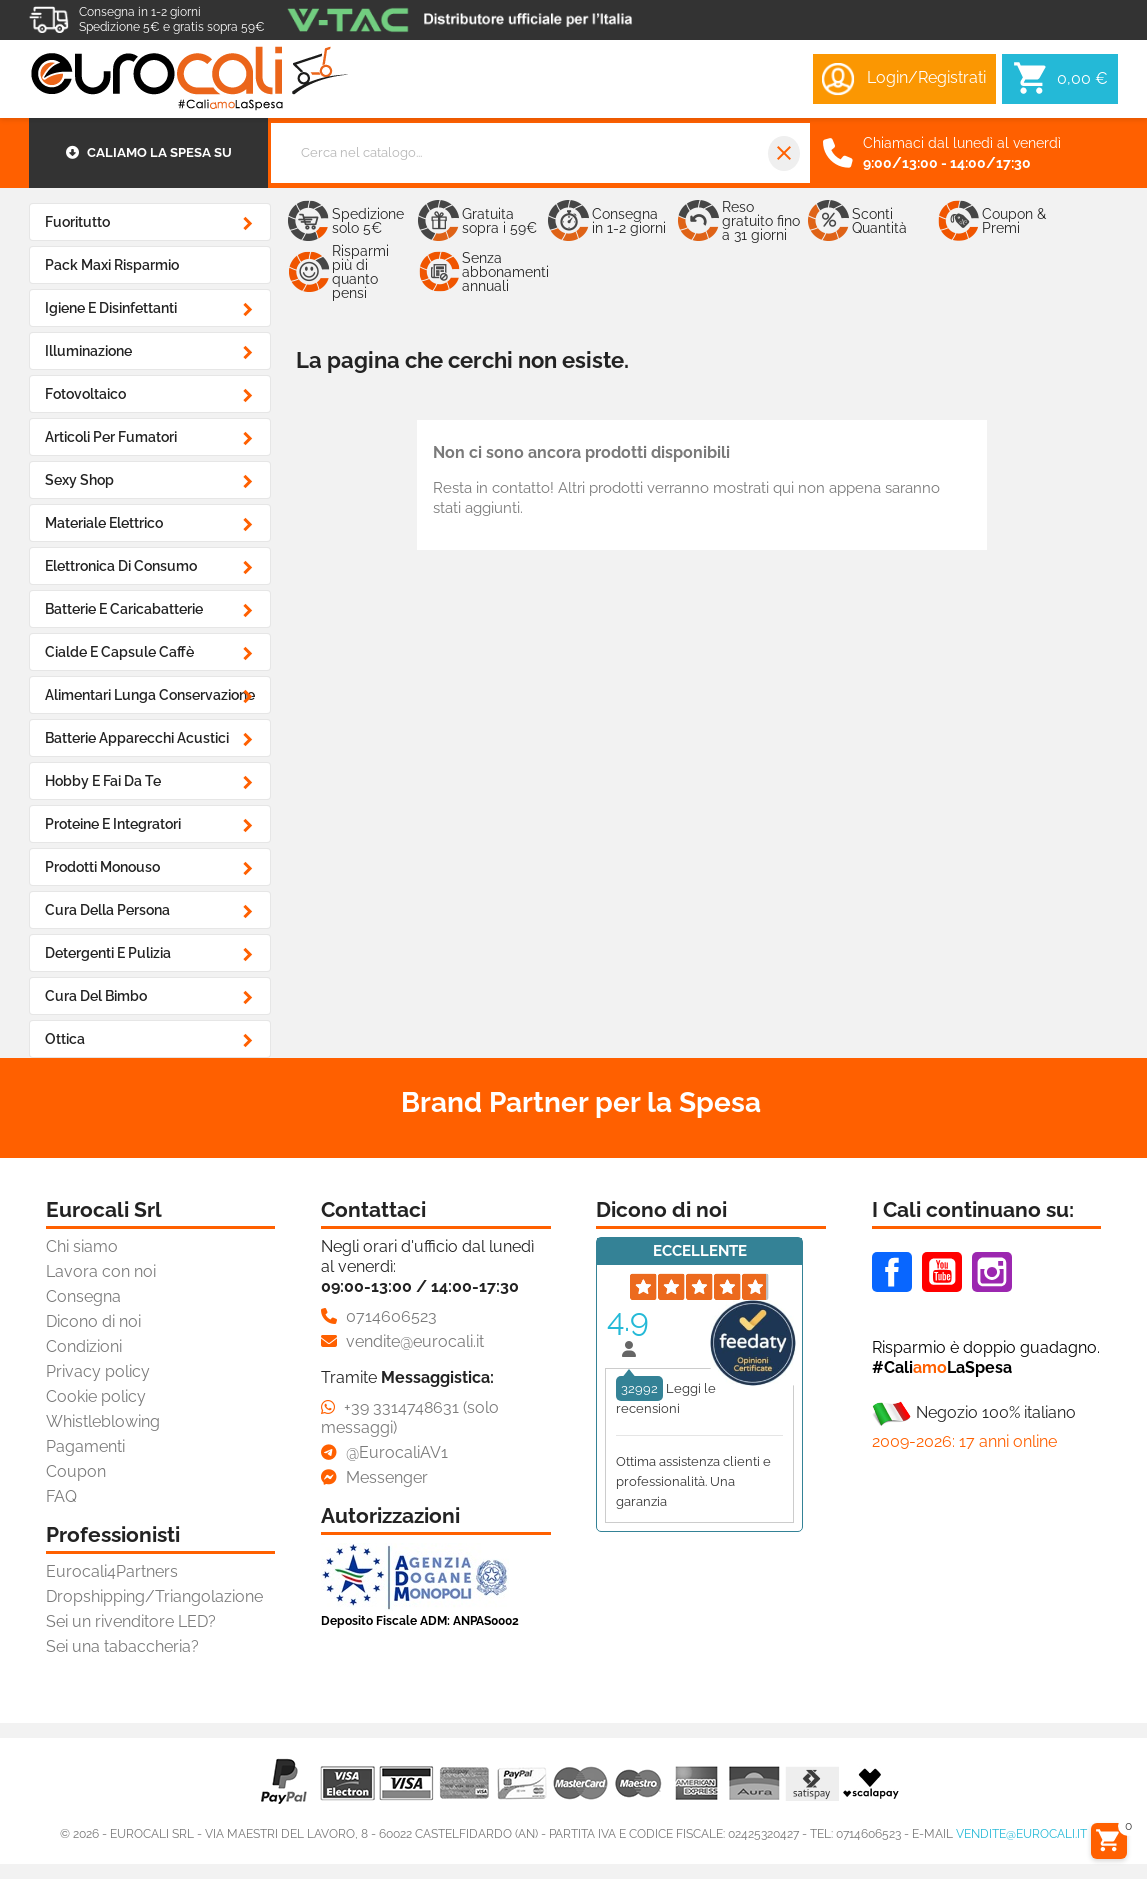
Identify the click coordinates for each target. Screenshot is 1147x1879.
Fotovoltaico (85, 394)
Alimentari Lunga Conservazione (150, 695)
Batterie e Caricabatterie (124, 609)
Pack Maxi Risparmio (112, 265)
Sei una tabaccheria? (122, 1646)
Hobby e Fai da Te (103, 781)
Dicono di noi (93, 1321)
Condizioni (84, 1346)
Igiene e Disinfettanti (111, 308)
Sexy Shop (79, 480)
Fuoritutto (77, 222)
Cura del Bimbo (96, 996)
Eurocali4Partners (112, 1571)
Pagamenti (85, 1446)
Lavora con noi (101, 1271)
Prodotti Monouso (102, 867)
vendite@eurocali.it (1021, 1834)
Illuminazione (88, 351)
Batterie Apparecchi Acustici (137, 738)
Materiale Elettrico (104, 523)
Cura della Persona (107, 910)
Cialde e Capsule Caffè (119, 652)
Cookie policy (96, 1396)
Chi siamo (82, 1246)
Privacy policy (98, 1371)
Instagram (992, 1272)
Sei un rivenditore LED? (131, 1621)
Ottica (65, 1039)
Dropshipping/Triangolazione (154, 1596)
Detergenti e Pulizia (108, 953)
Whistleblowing (103, 1421)
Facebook (892, 1272)
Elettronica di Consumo (121, 566)
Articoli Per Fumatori (111, 437)
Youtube (942, 1272)
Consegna (83, 1296)
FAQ (61, 1496)
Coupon (76, 1471)
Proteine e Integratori (113, 824)
